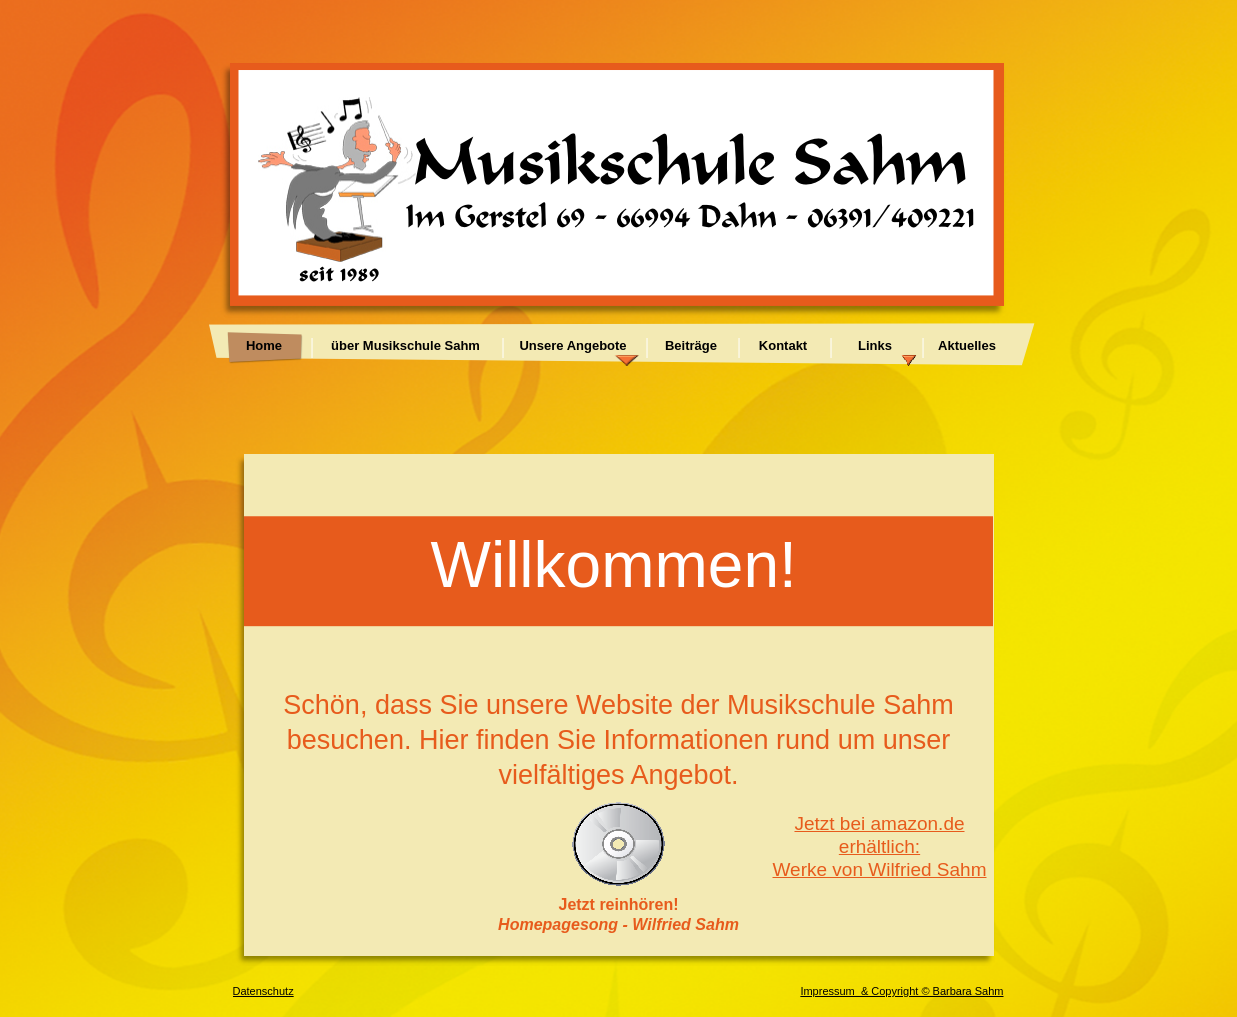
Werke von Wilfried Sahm (880, 869)
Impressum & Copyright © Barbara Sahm (901, 991)
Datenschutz (263, 991)
